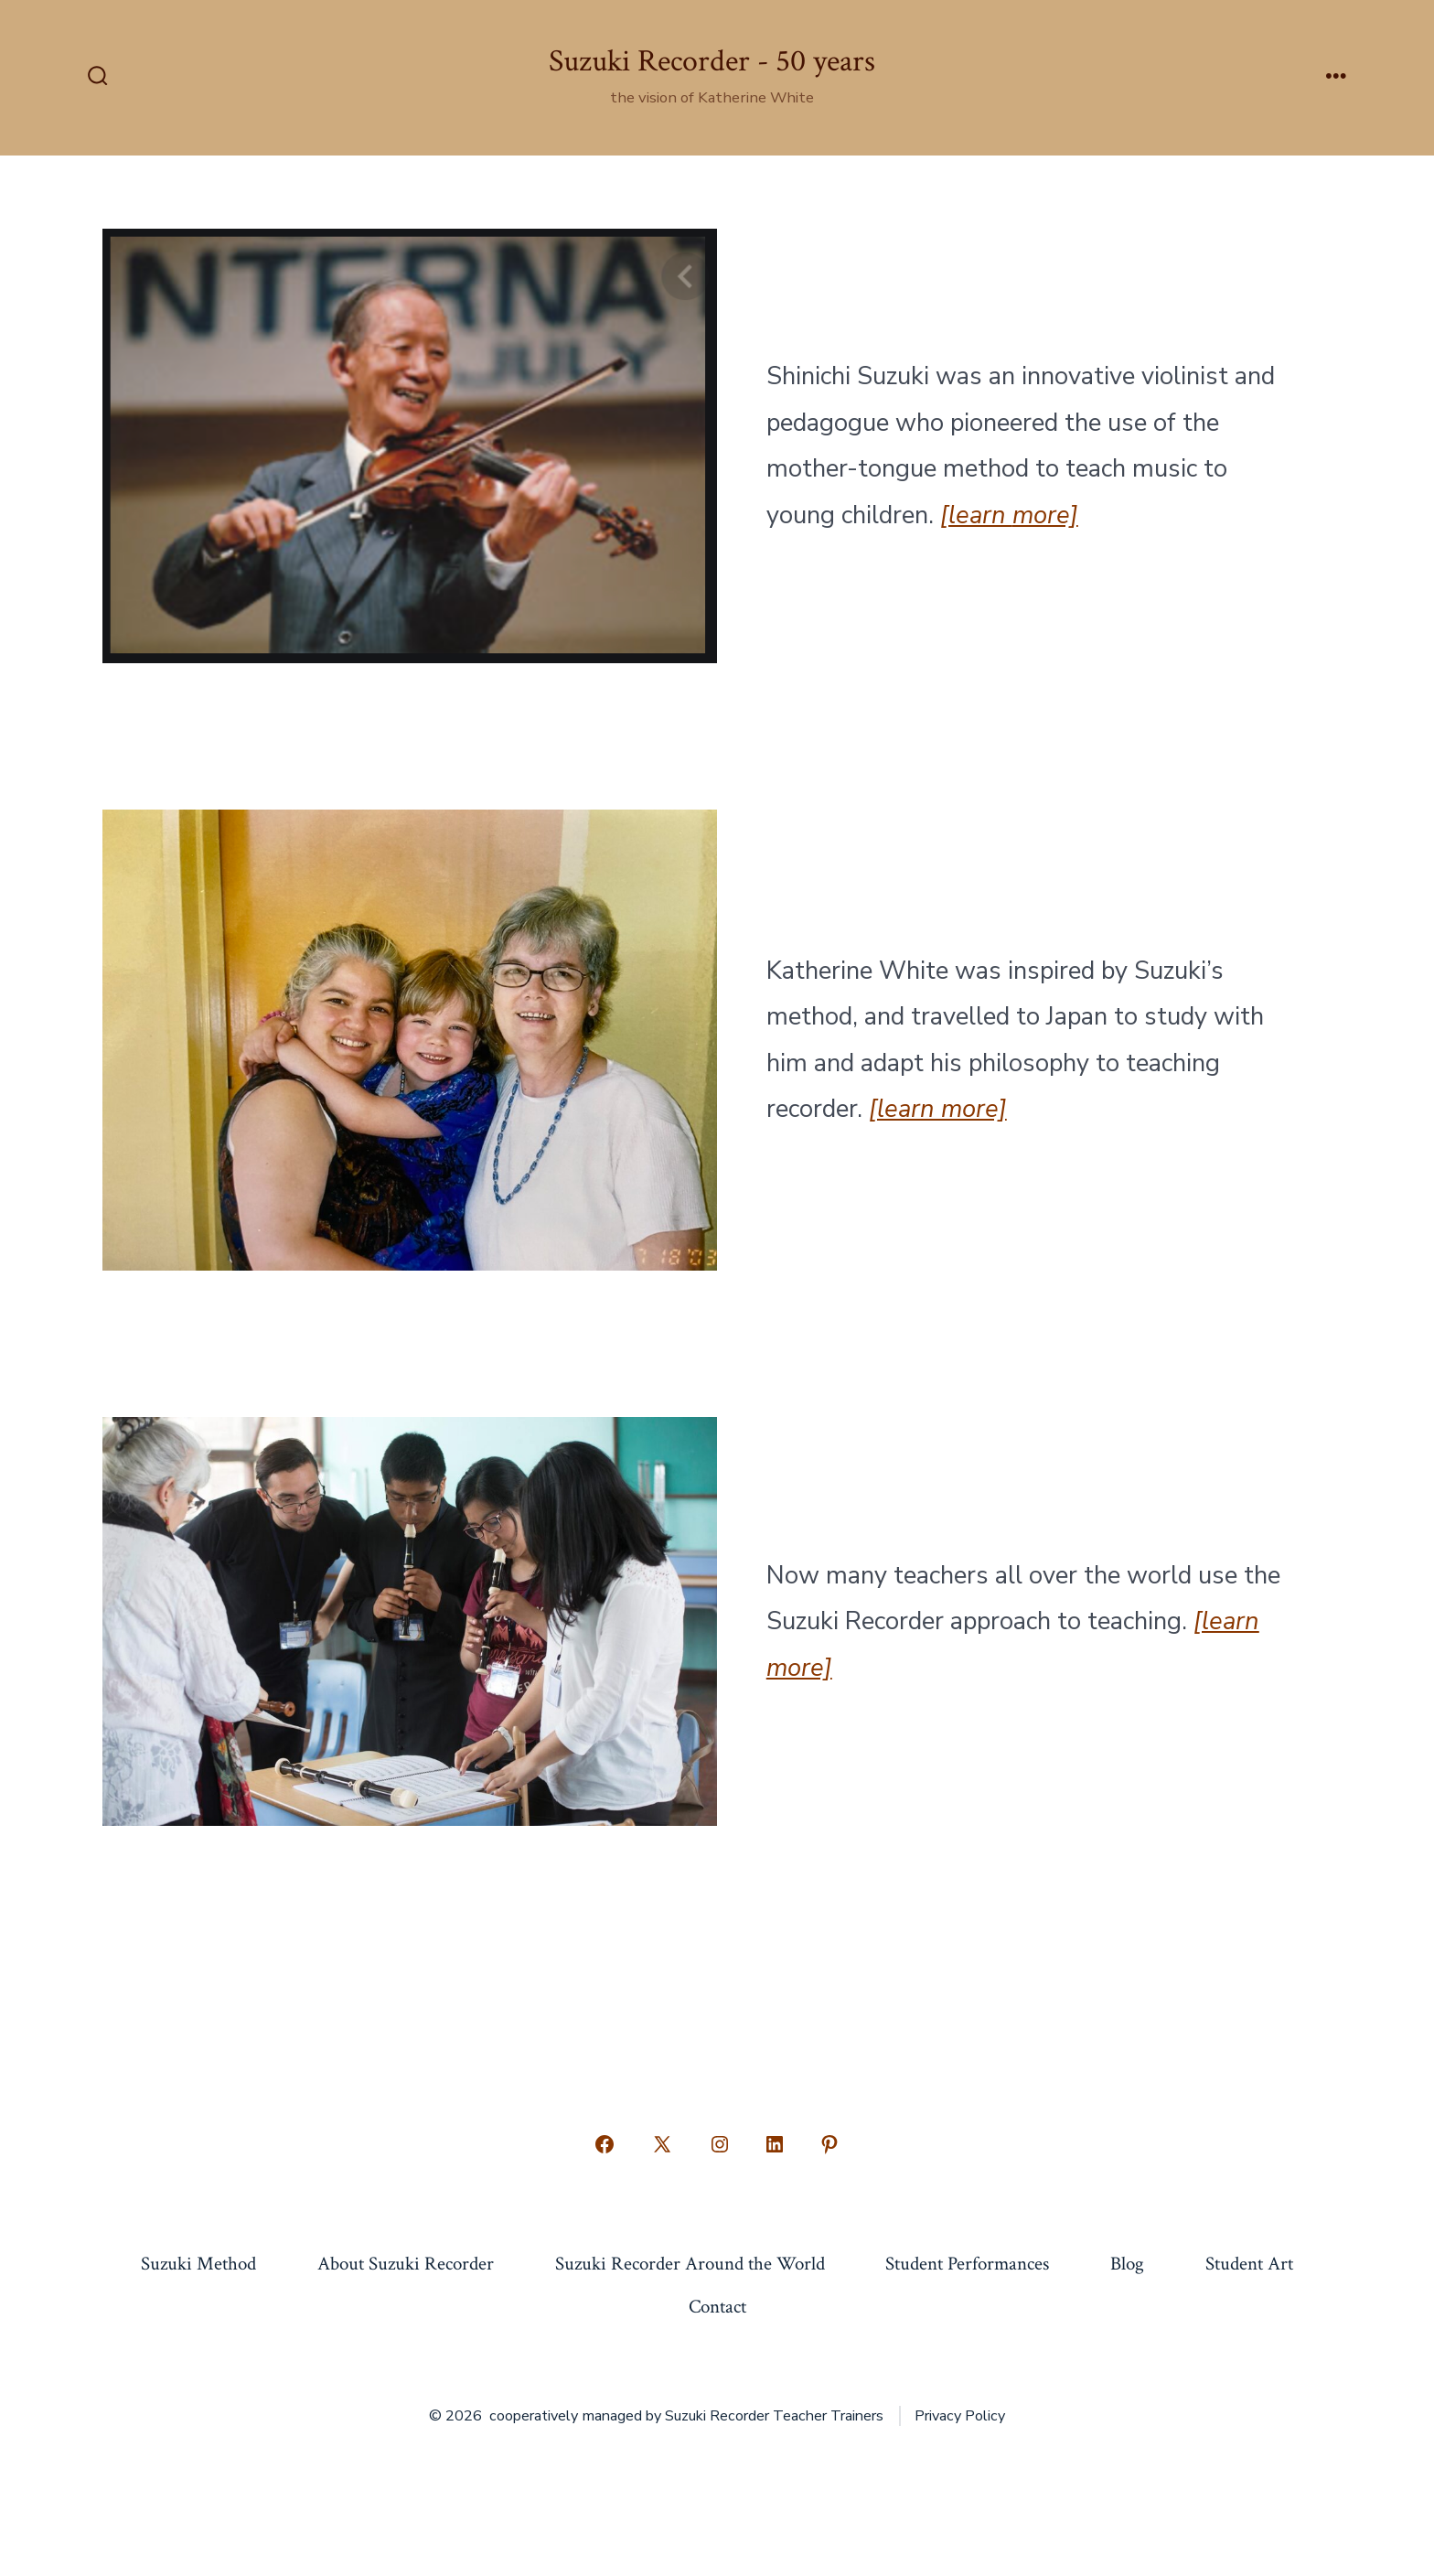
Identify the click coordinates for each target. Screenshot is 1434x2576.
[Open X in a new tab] (662, 2144)
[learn (976, 515)
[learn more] (938, 1108)
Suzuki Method (198, 2263)
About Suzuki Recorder (405, 2263)
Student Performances (967, 2263)
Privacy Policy (960, 2416)
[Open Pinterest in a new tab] (829, 2144)
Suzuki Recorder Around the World (690, 2263)
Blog (1127, 2263)
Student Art (1249, 2263)
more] (1045, 515)
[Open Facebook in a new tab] (604, 2144)
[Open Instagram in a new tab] (719, 2144)
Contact (717, 2306)
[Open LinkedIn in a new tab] (774, 2144)
